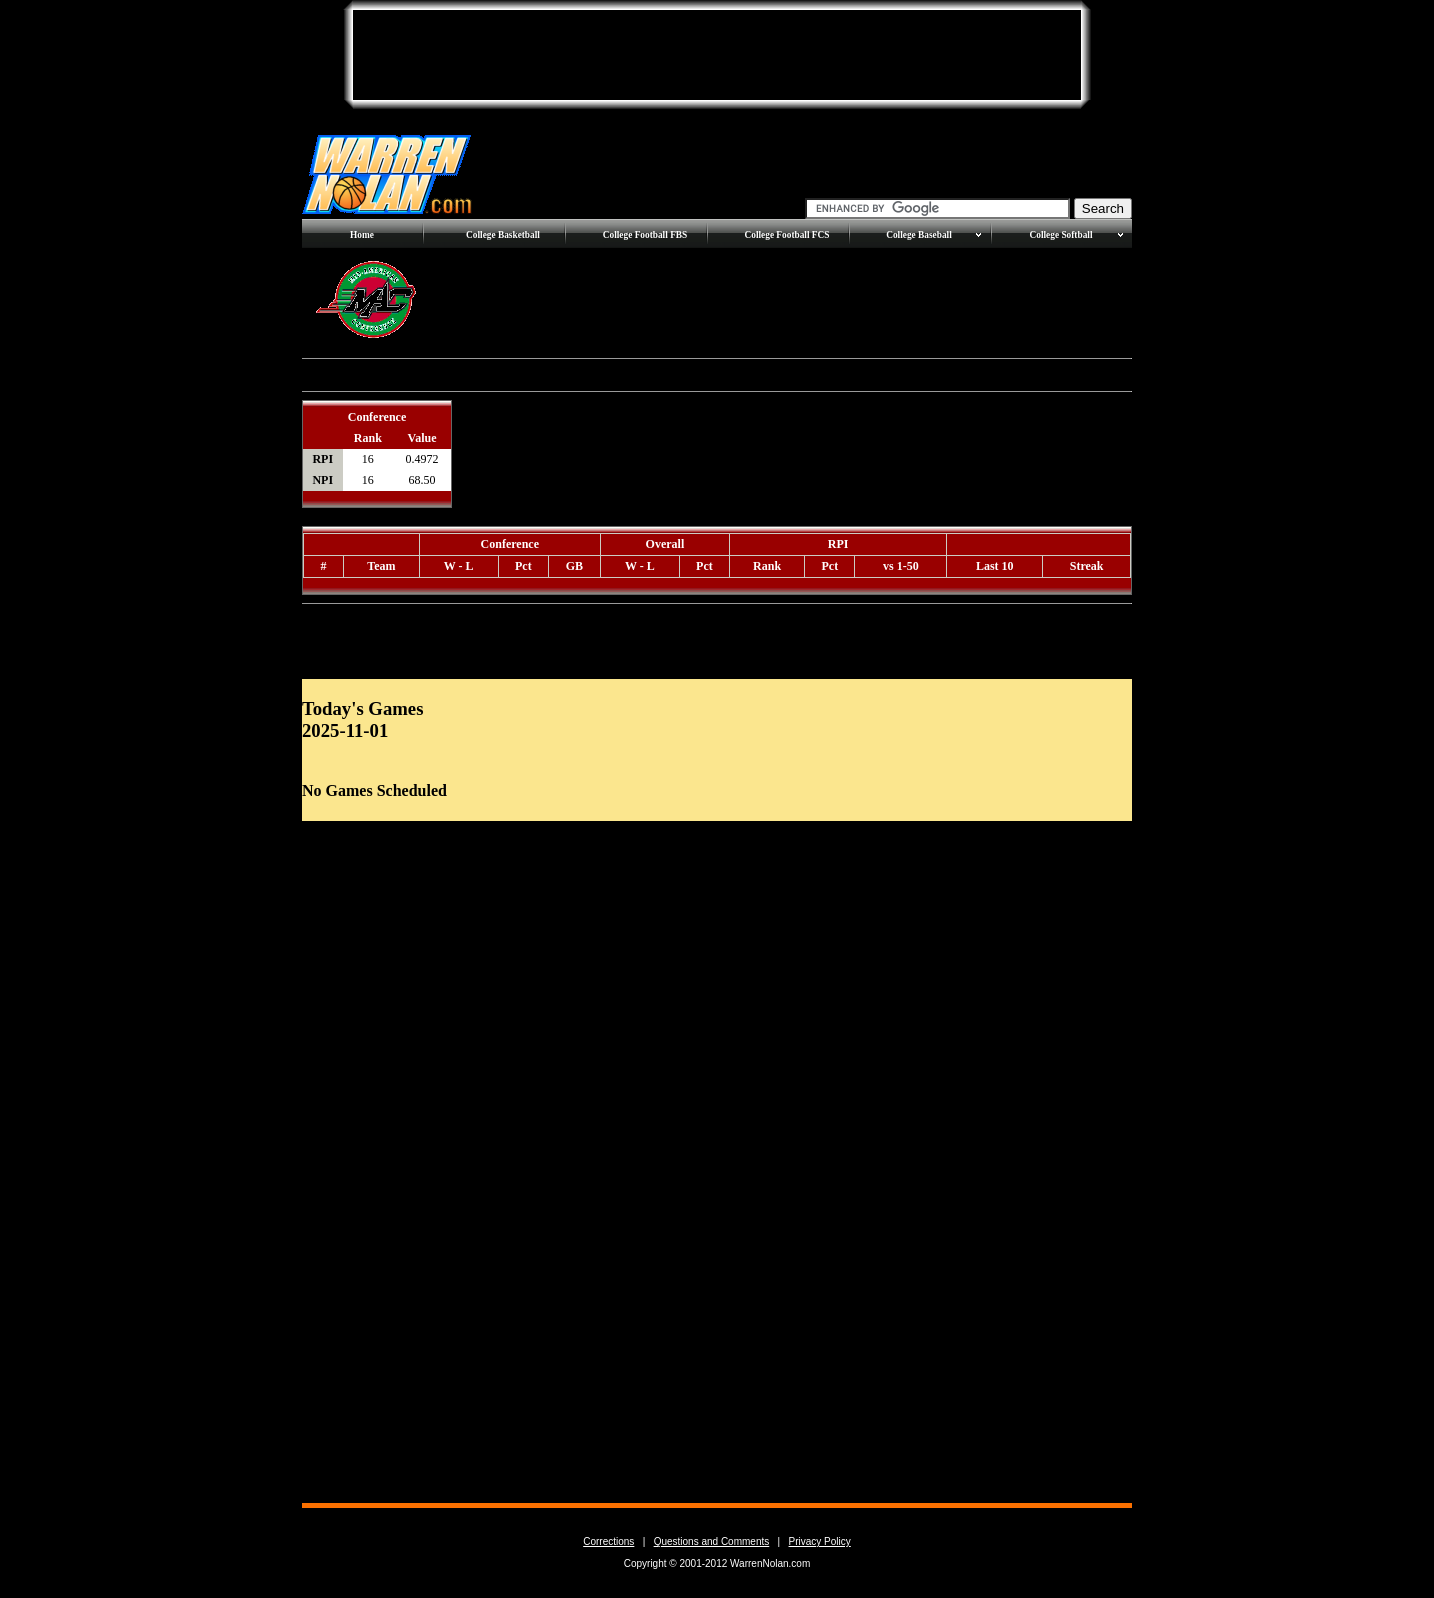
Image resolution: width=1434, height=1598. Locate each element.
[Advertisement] (717, 55)
